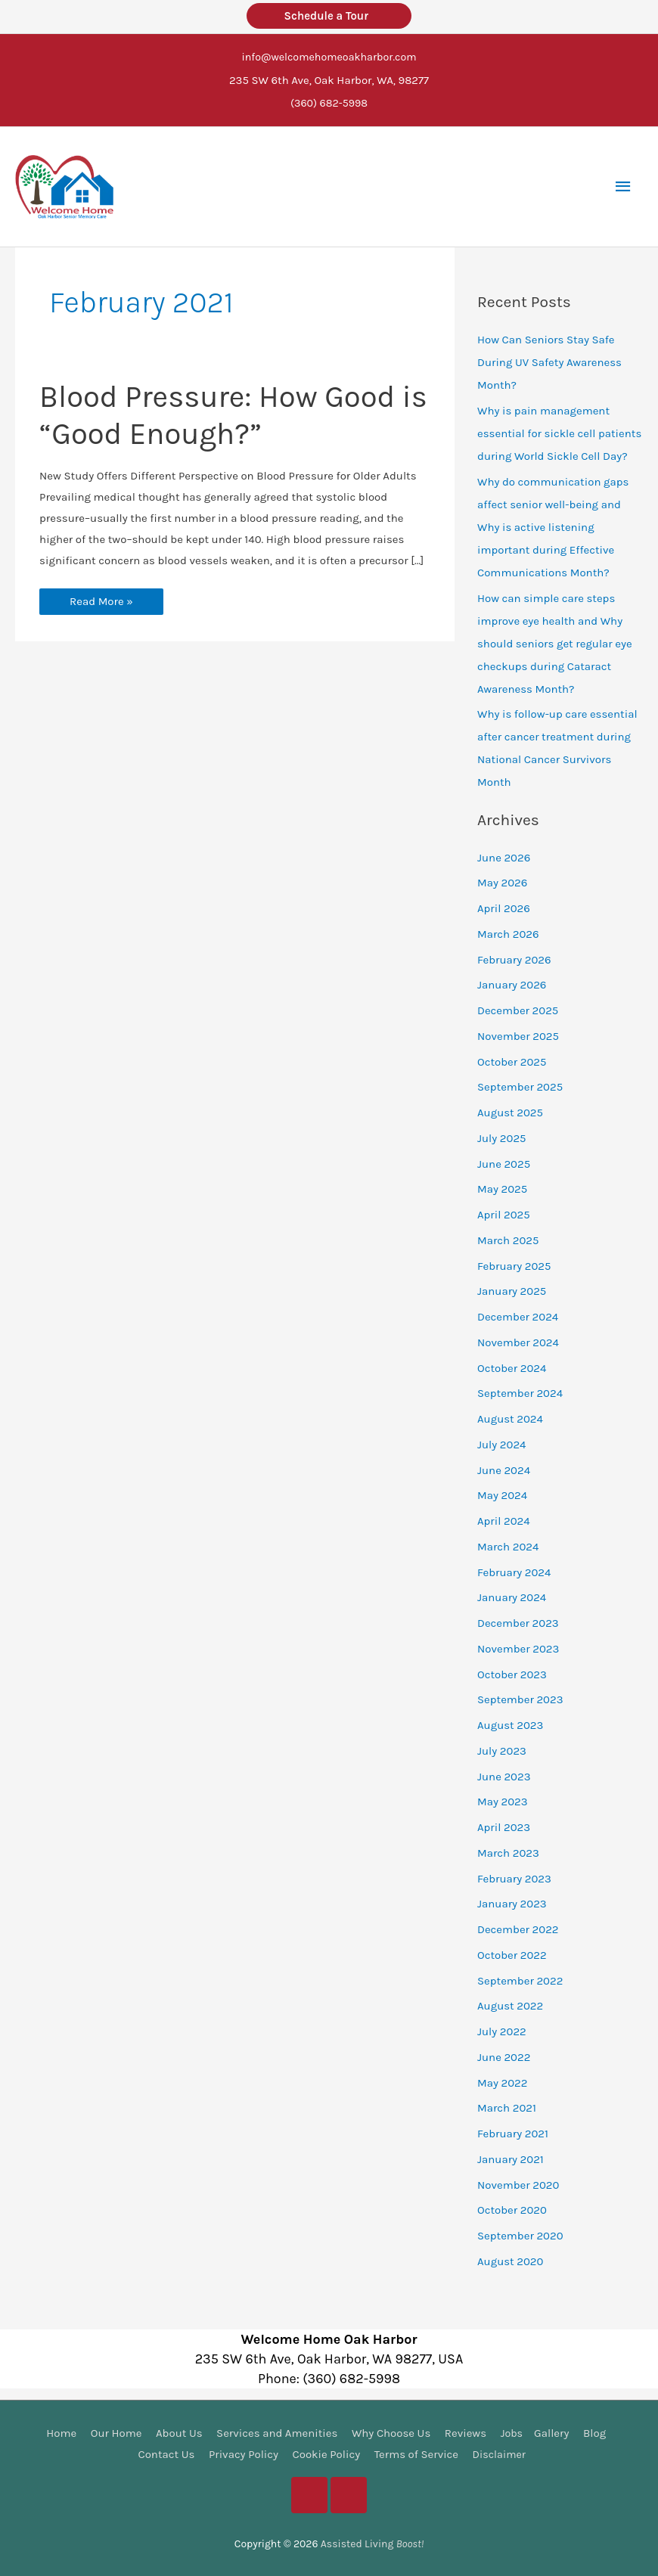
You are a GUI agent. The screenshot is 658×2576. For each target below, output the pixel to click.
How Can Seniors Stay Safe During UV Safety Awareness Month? (549, 360)
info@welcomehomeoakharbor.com (329, 57)
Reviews (465, 2431)
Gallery (552, 2431)
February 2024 (514, 1571)
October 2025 (512, 1060)
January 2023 (512, 1902)
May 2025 (502, 1187)
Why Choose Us (390, 2431)
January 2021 (510, 2158)
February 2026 (514, 958)
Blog (595, 2431)
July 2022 (501, 2030)
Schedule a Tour (329, 16)
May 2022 (502, 2081)
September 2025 (520, 1085)
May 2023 (502, 1800)
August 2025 (510, 1111)
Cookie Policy (325, 2453)
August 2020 (510, 2260)
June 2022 (503, 2055)
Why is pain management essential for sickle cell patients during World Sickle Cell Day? (559, 431)
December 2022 (518, 1928)
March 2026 (508, 932)
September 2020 (520, 2234)
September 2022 (520, 1979)
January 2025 (511, 1289)
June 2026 (503, 856)
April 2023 (503, 1826)
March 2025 (508, 1239)
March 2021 (506, 2106)
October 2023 (512, 1673)
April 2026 (503, 907)
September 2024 (520, 1391)
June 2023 (504, 1775)
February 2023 (514, 1877)
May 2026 (502, 881)
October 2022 (512, 1953)
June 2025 (503, 1162)
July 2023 (501, 1749)
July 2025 (501, 1137)
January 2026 (512, 983)
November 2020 (518, 2183)
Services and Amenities (276, 2431)
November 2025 (518, 1034)
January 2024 (511, 1596)
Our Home (115, 2431)
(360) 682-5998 (328, 102)
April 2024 (503, 1519)
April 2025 (503, 1213)
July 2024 (501, 1443)
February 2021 (512, 2132)
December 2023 (518, 1621)
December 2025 (517, 1009)
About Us (178, 2431)
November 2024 (518, 1341)
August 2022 (510, 2004)
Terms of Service (415, 2453)
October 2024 (512, 1366)
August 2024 (510, 1417)
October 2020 (512, 2208)
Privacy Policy (242, 2453)
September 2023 (520, 1698)
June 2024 (503, 1469)
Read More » (101, 602)
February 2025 (514, 1264)
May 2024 (502, 1494)
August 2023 (510, 1723)
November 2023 (518, 1647)
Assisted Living (372, 2542)
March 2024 (508, 1545)
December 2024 (517, 1315)
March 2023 (508, 1851)
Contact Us (164, 2453)
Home (60, 2431)
